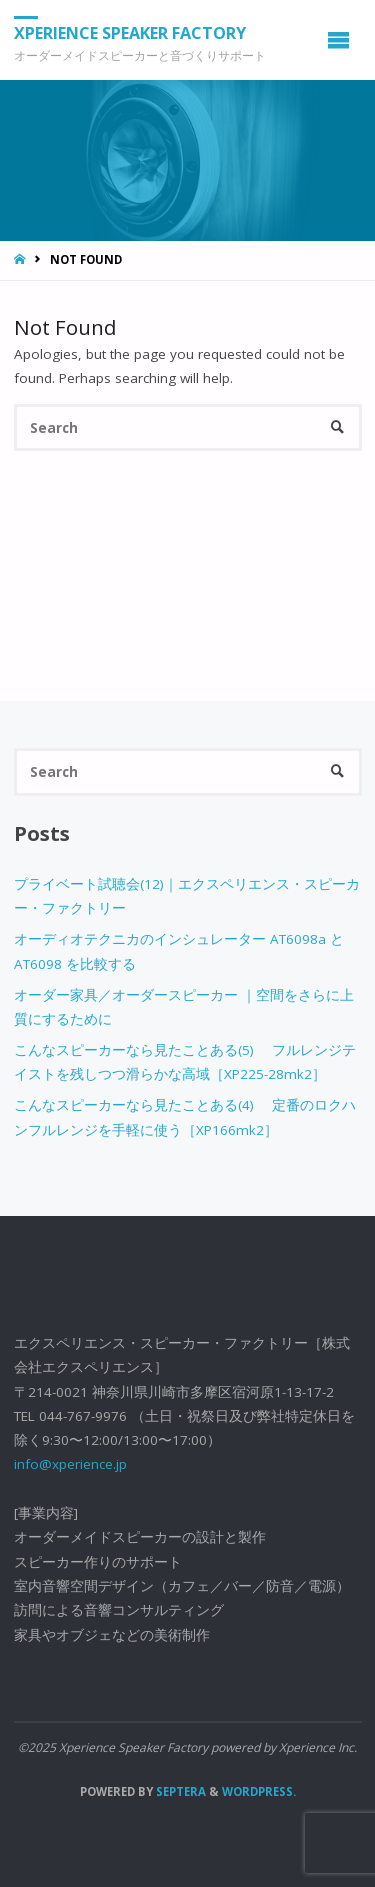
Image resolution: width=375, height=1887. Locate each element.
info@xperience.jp (70, 1464)
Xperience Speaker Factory (130, 33)
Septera (179, 1791)
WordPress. (259, 1791)
